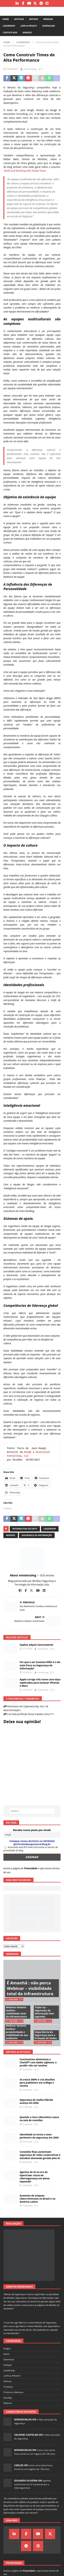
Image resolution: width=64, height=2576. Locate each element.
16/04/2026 (27, 2185)
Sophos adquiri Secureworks (36, 1644)
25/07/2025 (13, 2042)
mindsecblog (29, 69)
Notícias (19, 19)
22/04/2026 (27, 2090)
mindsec (10, 1535)
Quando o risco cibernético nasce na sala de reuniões (39, 2118)
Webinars (12, 1954)
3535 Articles (47, 1575)
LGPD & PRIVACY (28, 25)
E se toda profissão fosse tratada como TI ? (30, 1714)
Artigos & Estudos (18, 2052)
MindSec (27, 32)
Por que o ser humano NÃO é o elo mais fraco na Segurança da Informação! (40, 1665)
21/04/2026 (27, 2107)
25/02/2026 (13, 1999)
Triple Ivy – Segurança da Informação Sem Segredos (44, 2012)
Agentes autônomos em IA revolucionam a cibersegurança (32, 2484)
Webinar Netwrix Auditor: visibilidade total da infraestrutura (16, 2012)
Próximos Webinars (13, 2392)
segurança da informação (37, 1535)
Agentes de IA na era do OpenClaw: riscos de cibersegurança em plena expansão (34, 2176)
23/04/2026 (27, 2069)
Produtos (8, 2386)
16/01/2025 (41, 2042)
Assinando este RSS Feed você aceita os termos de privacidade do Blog (30, 1849)
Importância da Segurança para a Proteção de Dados (46, 2035)
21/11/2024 (27, 1648)
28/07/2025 (41, 2021)
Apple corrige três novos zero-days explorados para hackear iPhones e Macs (40, 1682)
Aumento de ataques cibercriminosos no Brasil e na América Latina (37, 2198)
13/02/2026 (13, 2021)
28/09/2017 (12, 69)
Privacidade (30, 1868)
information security (24, 1528)
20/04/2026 (27, 2141)
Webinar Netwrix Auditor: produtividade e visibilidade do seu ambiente (17, 2032)
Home (6, 19)
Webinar (48, 19)
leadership (50, 1528)
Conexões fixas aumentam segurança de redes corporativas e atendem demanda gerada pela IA (40, 2155)
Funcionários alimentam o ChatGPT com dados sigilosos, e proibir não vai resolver (38, 2062)
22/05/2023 (27, 1689)
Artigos (33, 19)
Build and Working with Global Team (25, 170)
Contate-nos (10, 32)
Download (48, 25)
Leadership (9, 25)
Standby (7, 2397)
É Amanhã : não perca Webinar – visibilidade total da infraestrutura (30, 1988)
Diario (6, 2354)
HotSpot (7, 2364)
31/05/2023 (27, 1672)
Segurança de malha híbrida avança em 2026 (36, 2101)
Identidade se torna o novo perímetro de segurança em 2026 (39, 2136)
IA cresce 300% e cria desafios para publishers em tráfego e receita (37, 2082)
